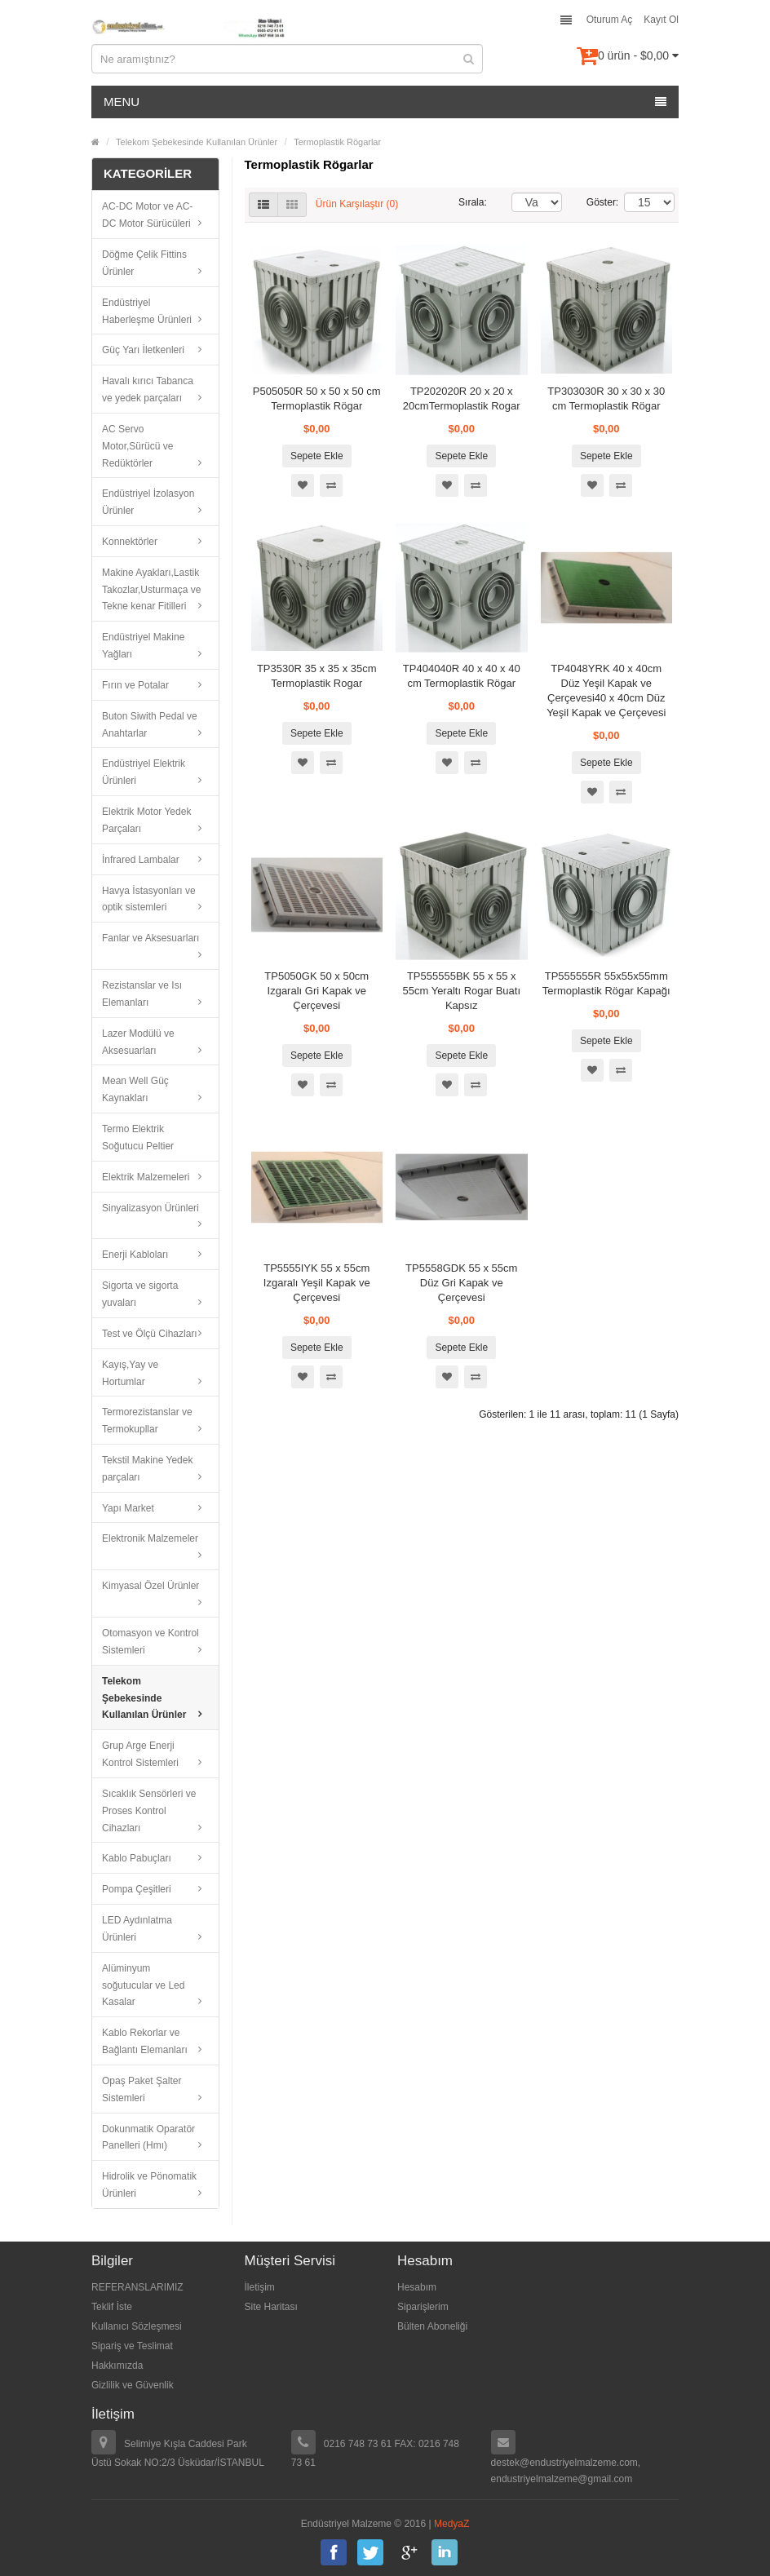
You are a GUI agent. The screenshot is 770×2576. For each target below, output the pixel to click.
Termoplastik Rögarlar (337, 142)
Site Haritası (271, 2307)
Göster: (593, 202)
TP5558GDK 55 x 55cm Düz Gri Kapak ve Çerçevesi (461, 1282)
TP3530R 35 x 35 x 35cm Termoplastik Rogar (317, 675)
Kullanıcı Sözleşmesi (136, 2326)
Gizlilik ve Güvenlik (132, 2385)
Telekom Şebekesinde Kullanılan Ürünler (196, 142)
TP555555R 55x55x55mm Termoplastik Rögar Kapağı (606, 983)
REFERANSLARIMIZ (137, 2287)
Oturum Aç (609, 19)
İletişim (260, 2287)
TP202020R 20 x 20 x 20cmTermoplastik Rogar (461, 398)
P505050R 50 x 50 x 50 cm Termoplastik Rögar (317, 398)
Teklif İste (111, 2307)
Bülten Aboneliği (432, 2326)
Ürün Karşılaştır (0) (357, 204)
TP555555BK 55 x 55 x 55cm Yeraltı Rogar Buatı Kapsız (461, 990)
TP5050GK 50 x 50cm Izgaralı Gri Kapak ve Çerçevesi (316, 990)
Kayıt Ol (661, 19)
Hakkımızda (117, 2365)
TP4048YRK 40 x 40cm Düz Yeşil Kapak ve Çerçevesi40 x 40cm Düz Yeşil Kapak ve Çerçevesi (606, 690)
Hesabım (416, 2287)
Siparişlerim (423, 2307)
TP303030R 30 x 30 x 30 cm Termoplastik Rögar (606, 398)
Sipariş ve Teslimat (132, 2346)
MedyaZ (451, 2524)
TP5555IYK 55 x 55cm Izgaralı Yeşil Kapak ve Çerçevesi (316, 1282)
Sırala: (472, 202)
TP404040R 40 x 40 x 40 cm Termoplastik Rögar (461, 675)
